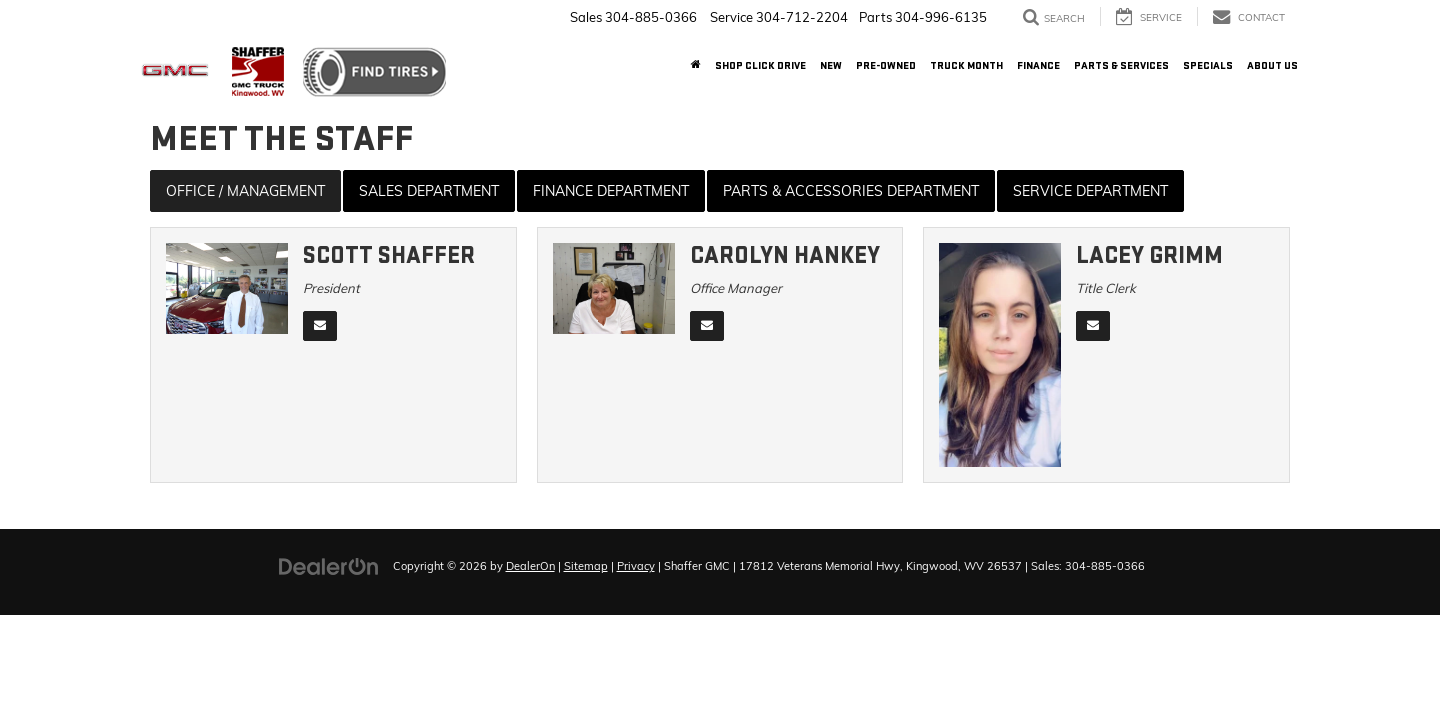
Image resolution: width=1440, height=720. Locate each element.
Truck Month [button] (966, 65)
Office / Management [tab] (245, 191)
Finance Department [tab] (611, 191)
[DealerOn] (329, 565)
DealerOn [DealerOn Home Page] (530, 566)
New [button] (831, 65)
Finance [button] (1038, 65)
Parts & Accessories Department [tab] (851, 191)
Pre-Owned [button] (886, 65)
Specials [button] (1208, 65)
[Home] (696, 66)
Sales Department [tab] (429, 191)
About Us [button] (1272, 65)
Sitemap (586, 566)
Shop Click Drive (760, 65)
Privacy (636, 566)
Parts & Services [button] (1121, 65)
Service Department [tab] (1090, 191)
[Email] (320, 326)
